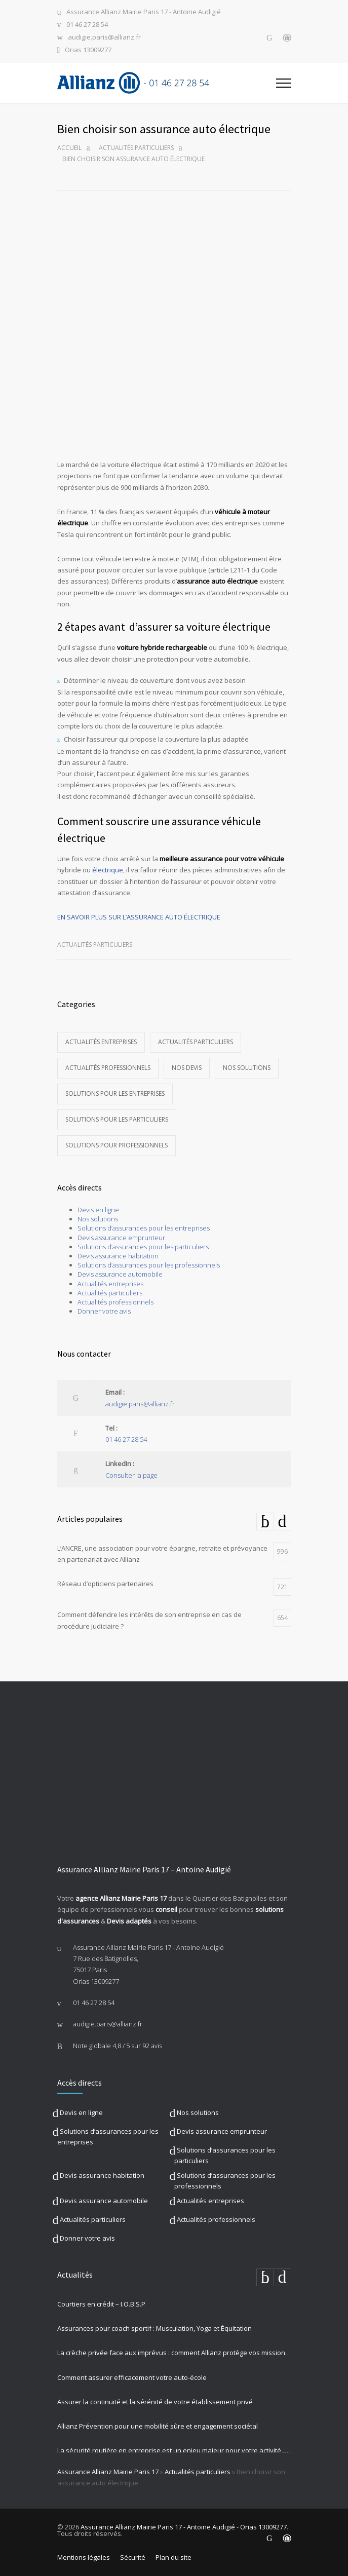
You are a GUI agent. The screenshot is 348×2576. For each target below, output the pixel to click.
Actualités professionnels (107, 1067)
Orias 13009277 (88, 50)
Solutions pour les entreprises (115, 1093)
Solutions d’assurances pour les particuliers (143, 1246)
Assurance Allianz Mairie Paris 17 (108, 2471)
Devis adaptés (129, 1921)
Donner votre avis (104, 1311)
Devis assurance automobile (120, 1274)
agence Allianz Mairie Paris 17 (121, 1898)
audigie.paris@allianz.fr (104, 38)
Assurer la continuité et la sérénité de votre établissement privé (155, 2401)
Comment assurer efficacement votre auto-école (132, 2377)
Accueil (69, 147)
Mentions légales (83, 2557)
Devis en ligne (98, 1209)
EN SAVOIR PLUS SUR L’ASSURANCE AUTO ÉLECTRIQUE (138, 916)
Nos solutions (246, 1067)
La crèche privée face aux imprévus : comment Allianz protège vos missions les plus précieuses (174, 2352)
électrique (107, 869)
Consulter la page (131, 1475)
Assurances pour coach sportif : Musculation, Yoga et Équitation (154, 2328)
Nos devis (187, 1067)
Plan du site (173, 2557)
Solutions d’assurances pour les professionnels (149, 1265)
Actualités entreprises (101, 1041)
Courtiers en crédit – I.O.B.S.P (101, 2304)
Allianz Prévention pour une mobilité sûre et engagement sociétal (157, 2426)
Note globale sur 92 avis (117, 2045)
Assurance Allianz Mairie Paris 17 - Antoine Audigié (143, 12)
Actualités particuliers (136, 147)
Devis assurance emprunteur (121, 1237)
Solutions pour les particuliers (116, 1119)
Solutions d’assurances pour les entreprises (144, 1228)
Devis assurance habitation (118, 1255)
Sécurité (132, 2557)
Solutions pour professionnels (116, 1145)
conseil (166, 1909)
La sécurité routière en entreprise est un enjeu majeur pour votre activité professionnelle (174, 2450)
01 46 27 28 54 (87, 25)
